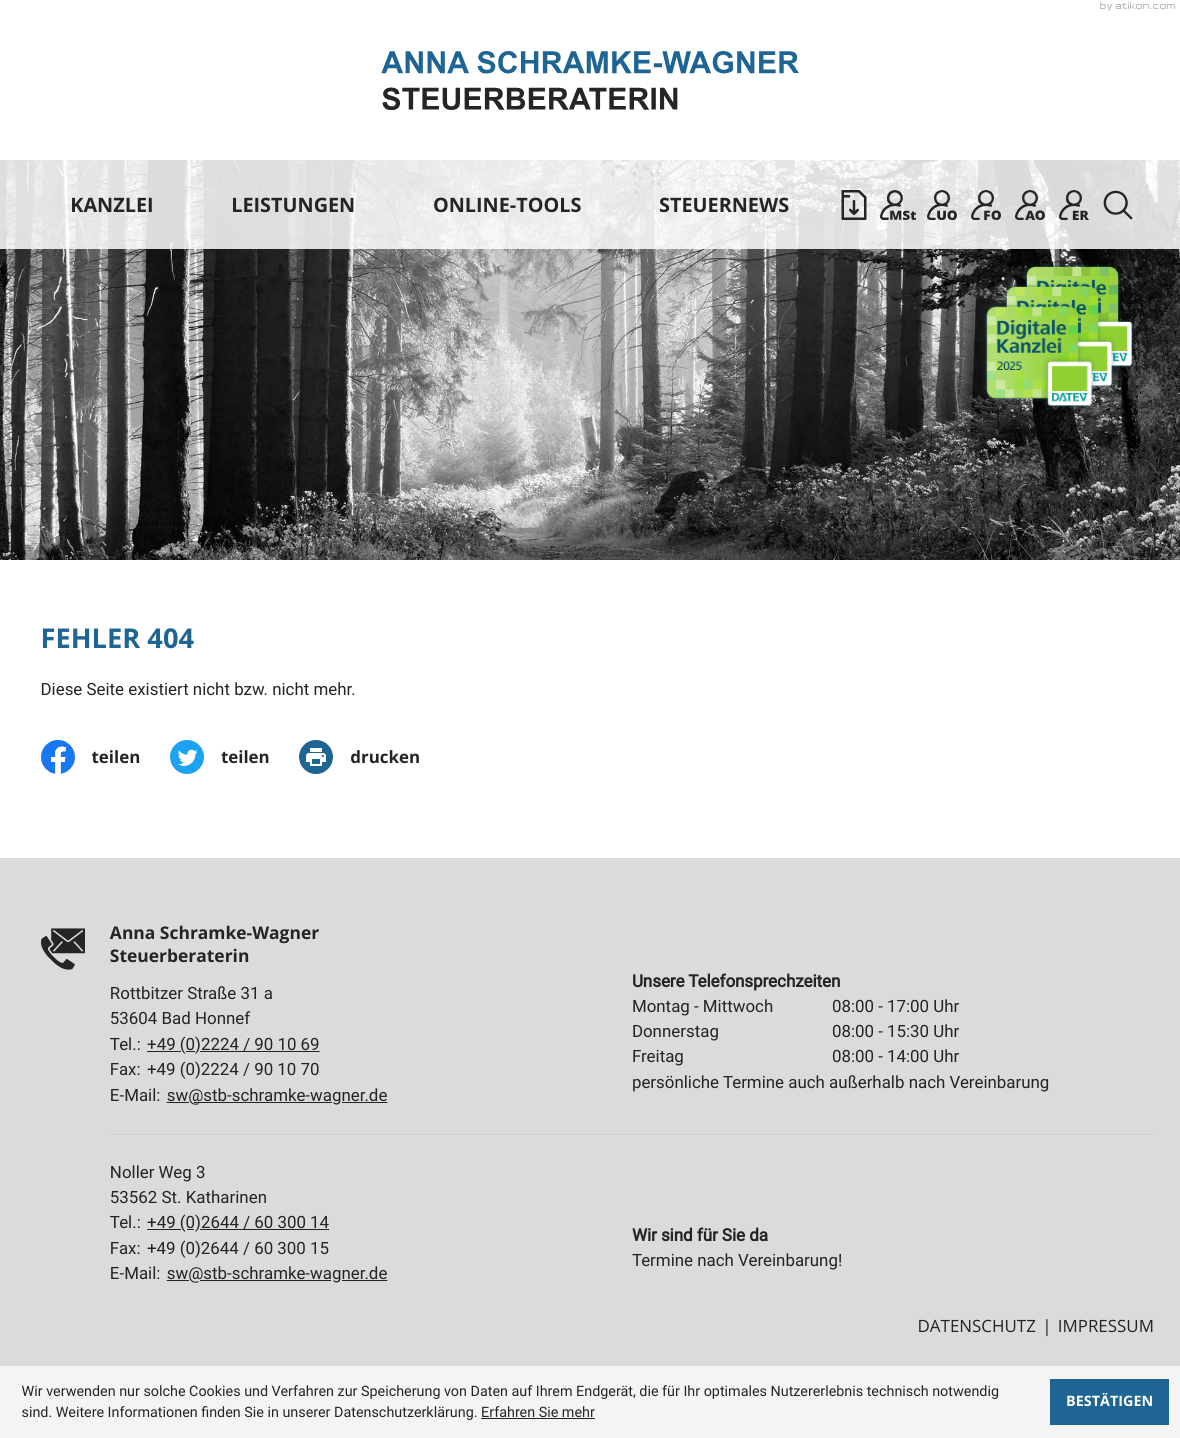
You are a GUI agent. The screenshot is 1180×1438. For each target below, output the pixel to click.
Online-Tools (507, 204)
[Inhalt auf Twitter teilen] (234, 757)
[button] (854, 205)
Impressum (1106, 1325)
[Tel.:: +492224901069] (233, 1045)
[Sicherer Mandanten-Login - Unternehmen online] (942, 205)
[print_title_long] (374, 757)
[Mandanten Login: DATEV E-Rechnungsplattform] (1074, 205)
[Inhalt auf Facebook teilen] (105, 757)
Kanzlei (111, 204)
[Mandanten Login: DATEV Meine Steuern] (898, 205)
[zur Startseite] (590, 80)
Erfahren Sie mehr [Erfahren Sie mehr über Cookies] (538, 1412)
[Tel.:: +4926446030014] (238, 1223)
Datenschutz (977, 1325)
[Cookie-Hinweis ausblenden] (1109, 1402)
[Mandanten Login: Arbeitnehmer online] (1030, 205)
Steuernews (724, 204)
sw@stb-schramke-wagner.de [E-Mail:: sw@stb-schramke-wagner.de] (277, 1096)
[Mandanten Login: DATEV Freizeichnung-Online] (986, 205)
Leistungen (293, 204)
